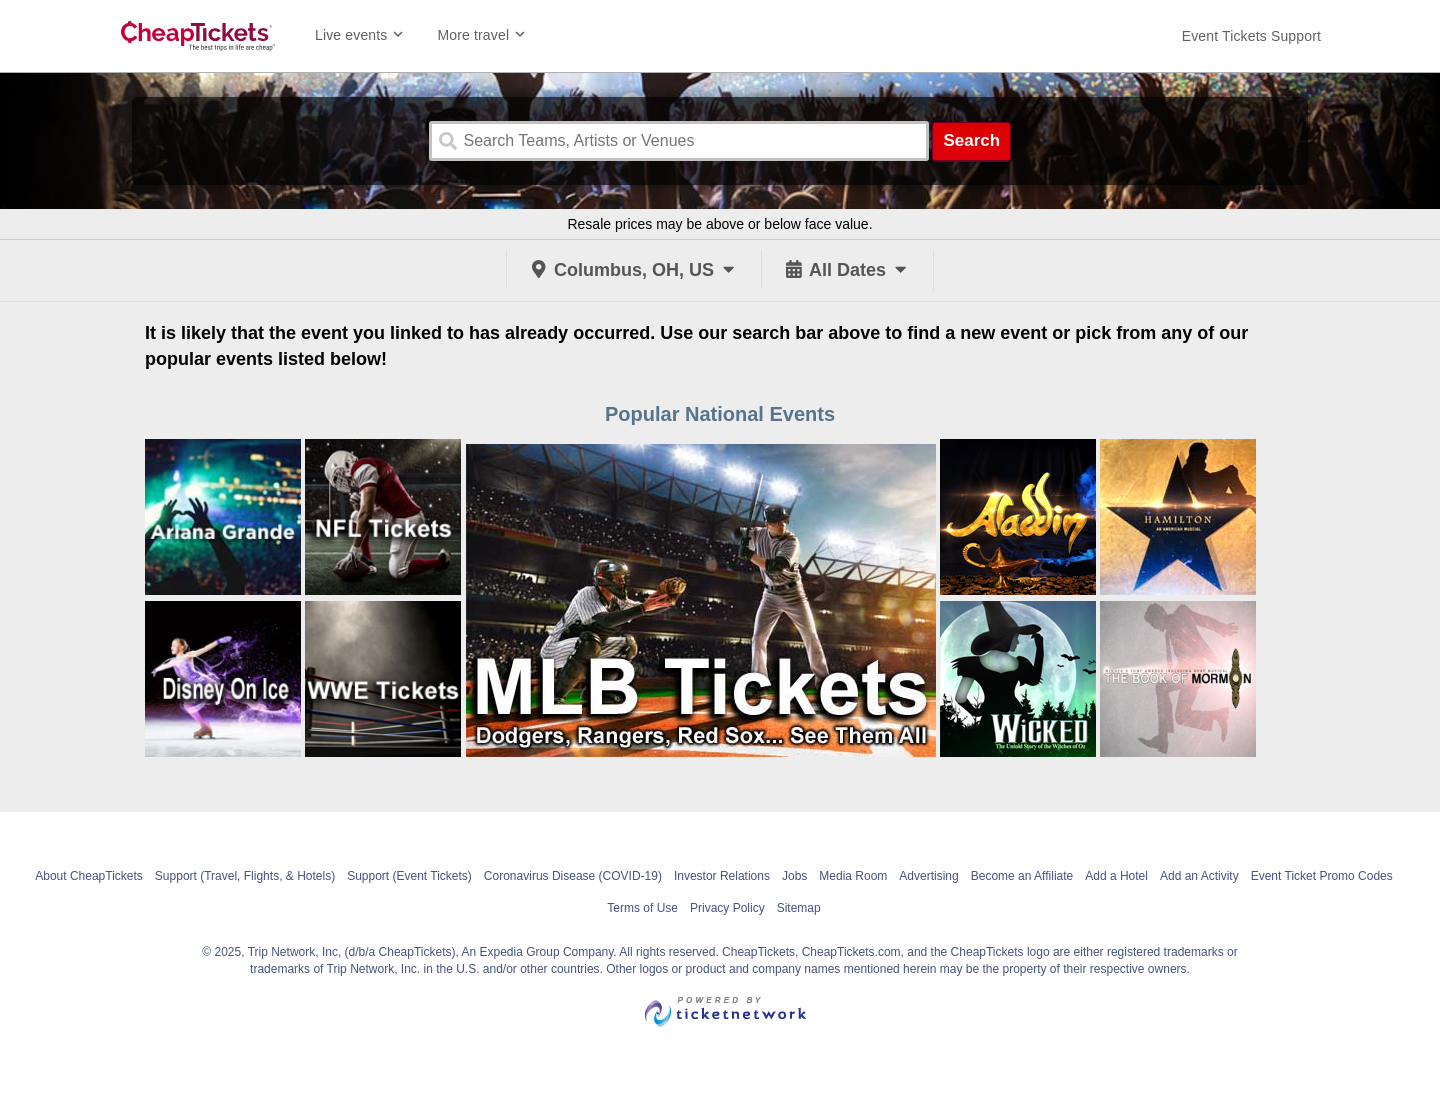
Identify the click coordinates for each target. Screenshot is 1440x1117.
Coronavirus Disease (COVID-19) (573, 876)
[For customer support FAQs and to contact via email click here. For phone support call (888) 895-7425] (1251, 36)
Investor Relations (722, 876)
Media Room (853, 876)
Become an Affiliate (1022, 876)
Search (971, 140)
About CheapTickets (89, 876)
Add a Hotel (1116, 876)
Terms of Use (642, 908)
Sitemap (799, 908)
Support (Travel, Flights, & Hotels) (245, 876)
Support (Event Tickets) (409, 876)
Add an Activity (1199, 876)
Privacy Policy (727, 908)
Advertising (928, 876)
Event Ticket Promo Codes (1322, 876)
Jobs (794, 876)
